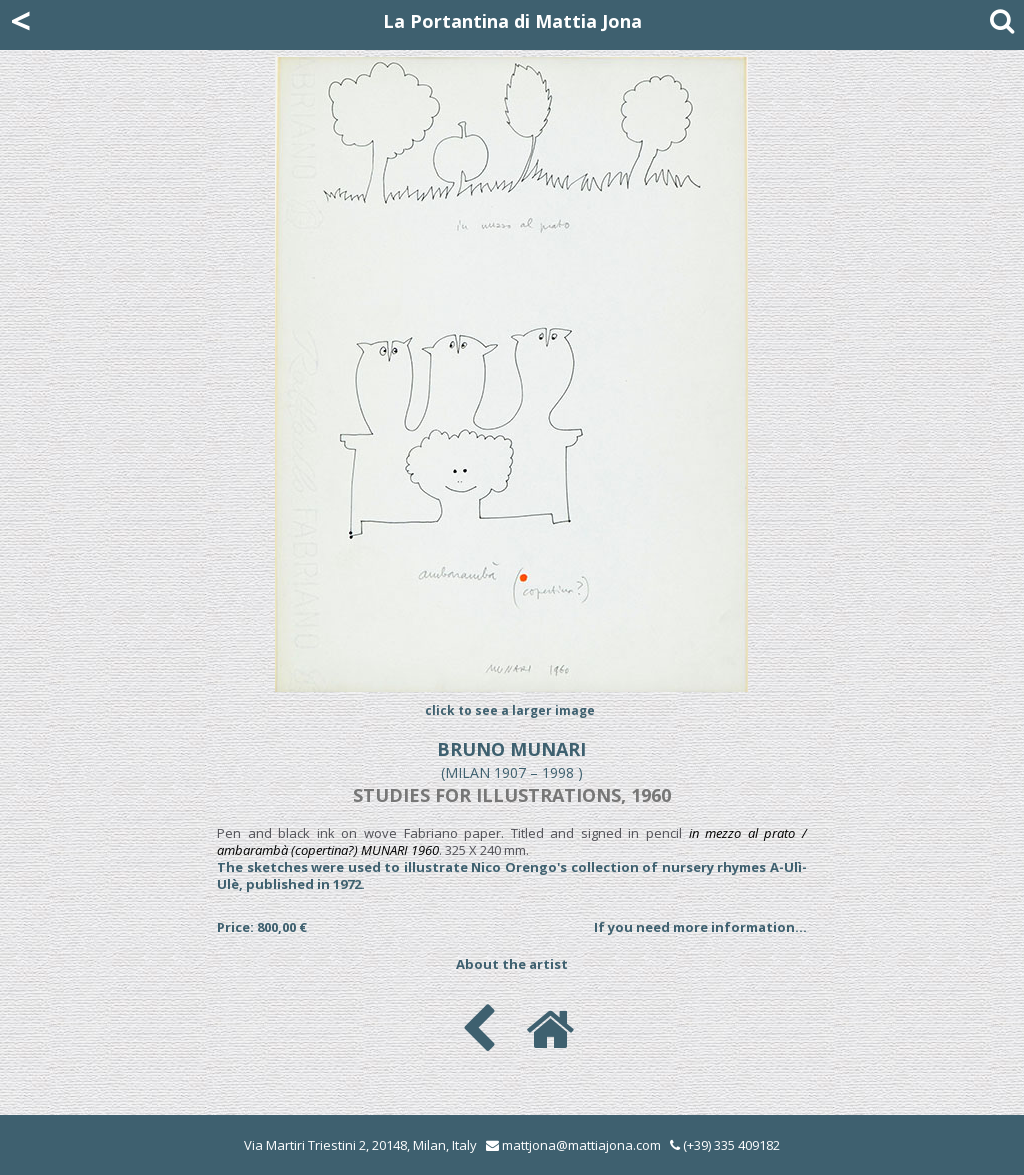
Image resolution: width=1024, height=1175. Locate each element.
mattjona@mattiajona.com (581, 1145)
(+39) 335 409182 (725, 1145)
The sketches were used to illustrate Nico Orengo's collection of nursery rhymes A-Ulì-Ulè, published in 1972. (512, 875)
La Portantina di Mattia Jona (512, 21)
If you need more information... (700, 927)
